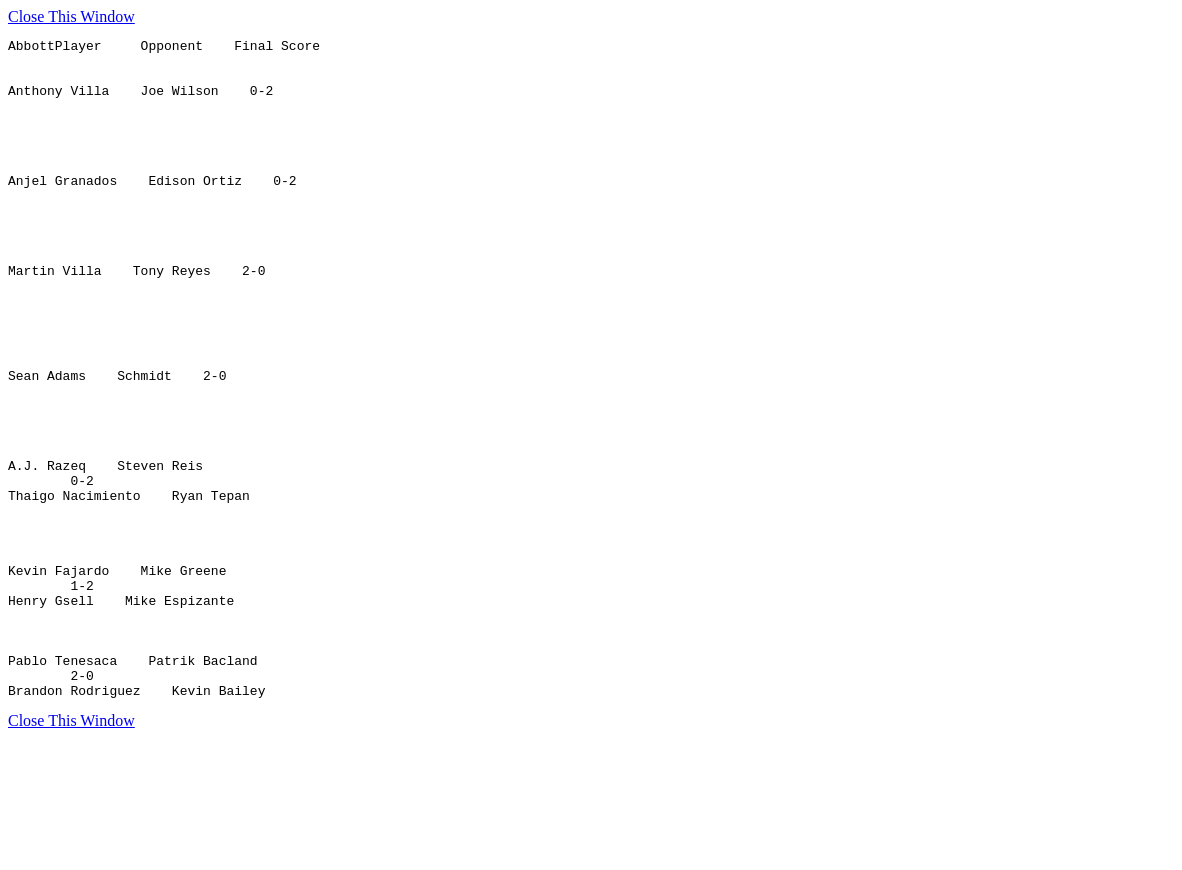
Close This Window (71, 16)
